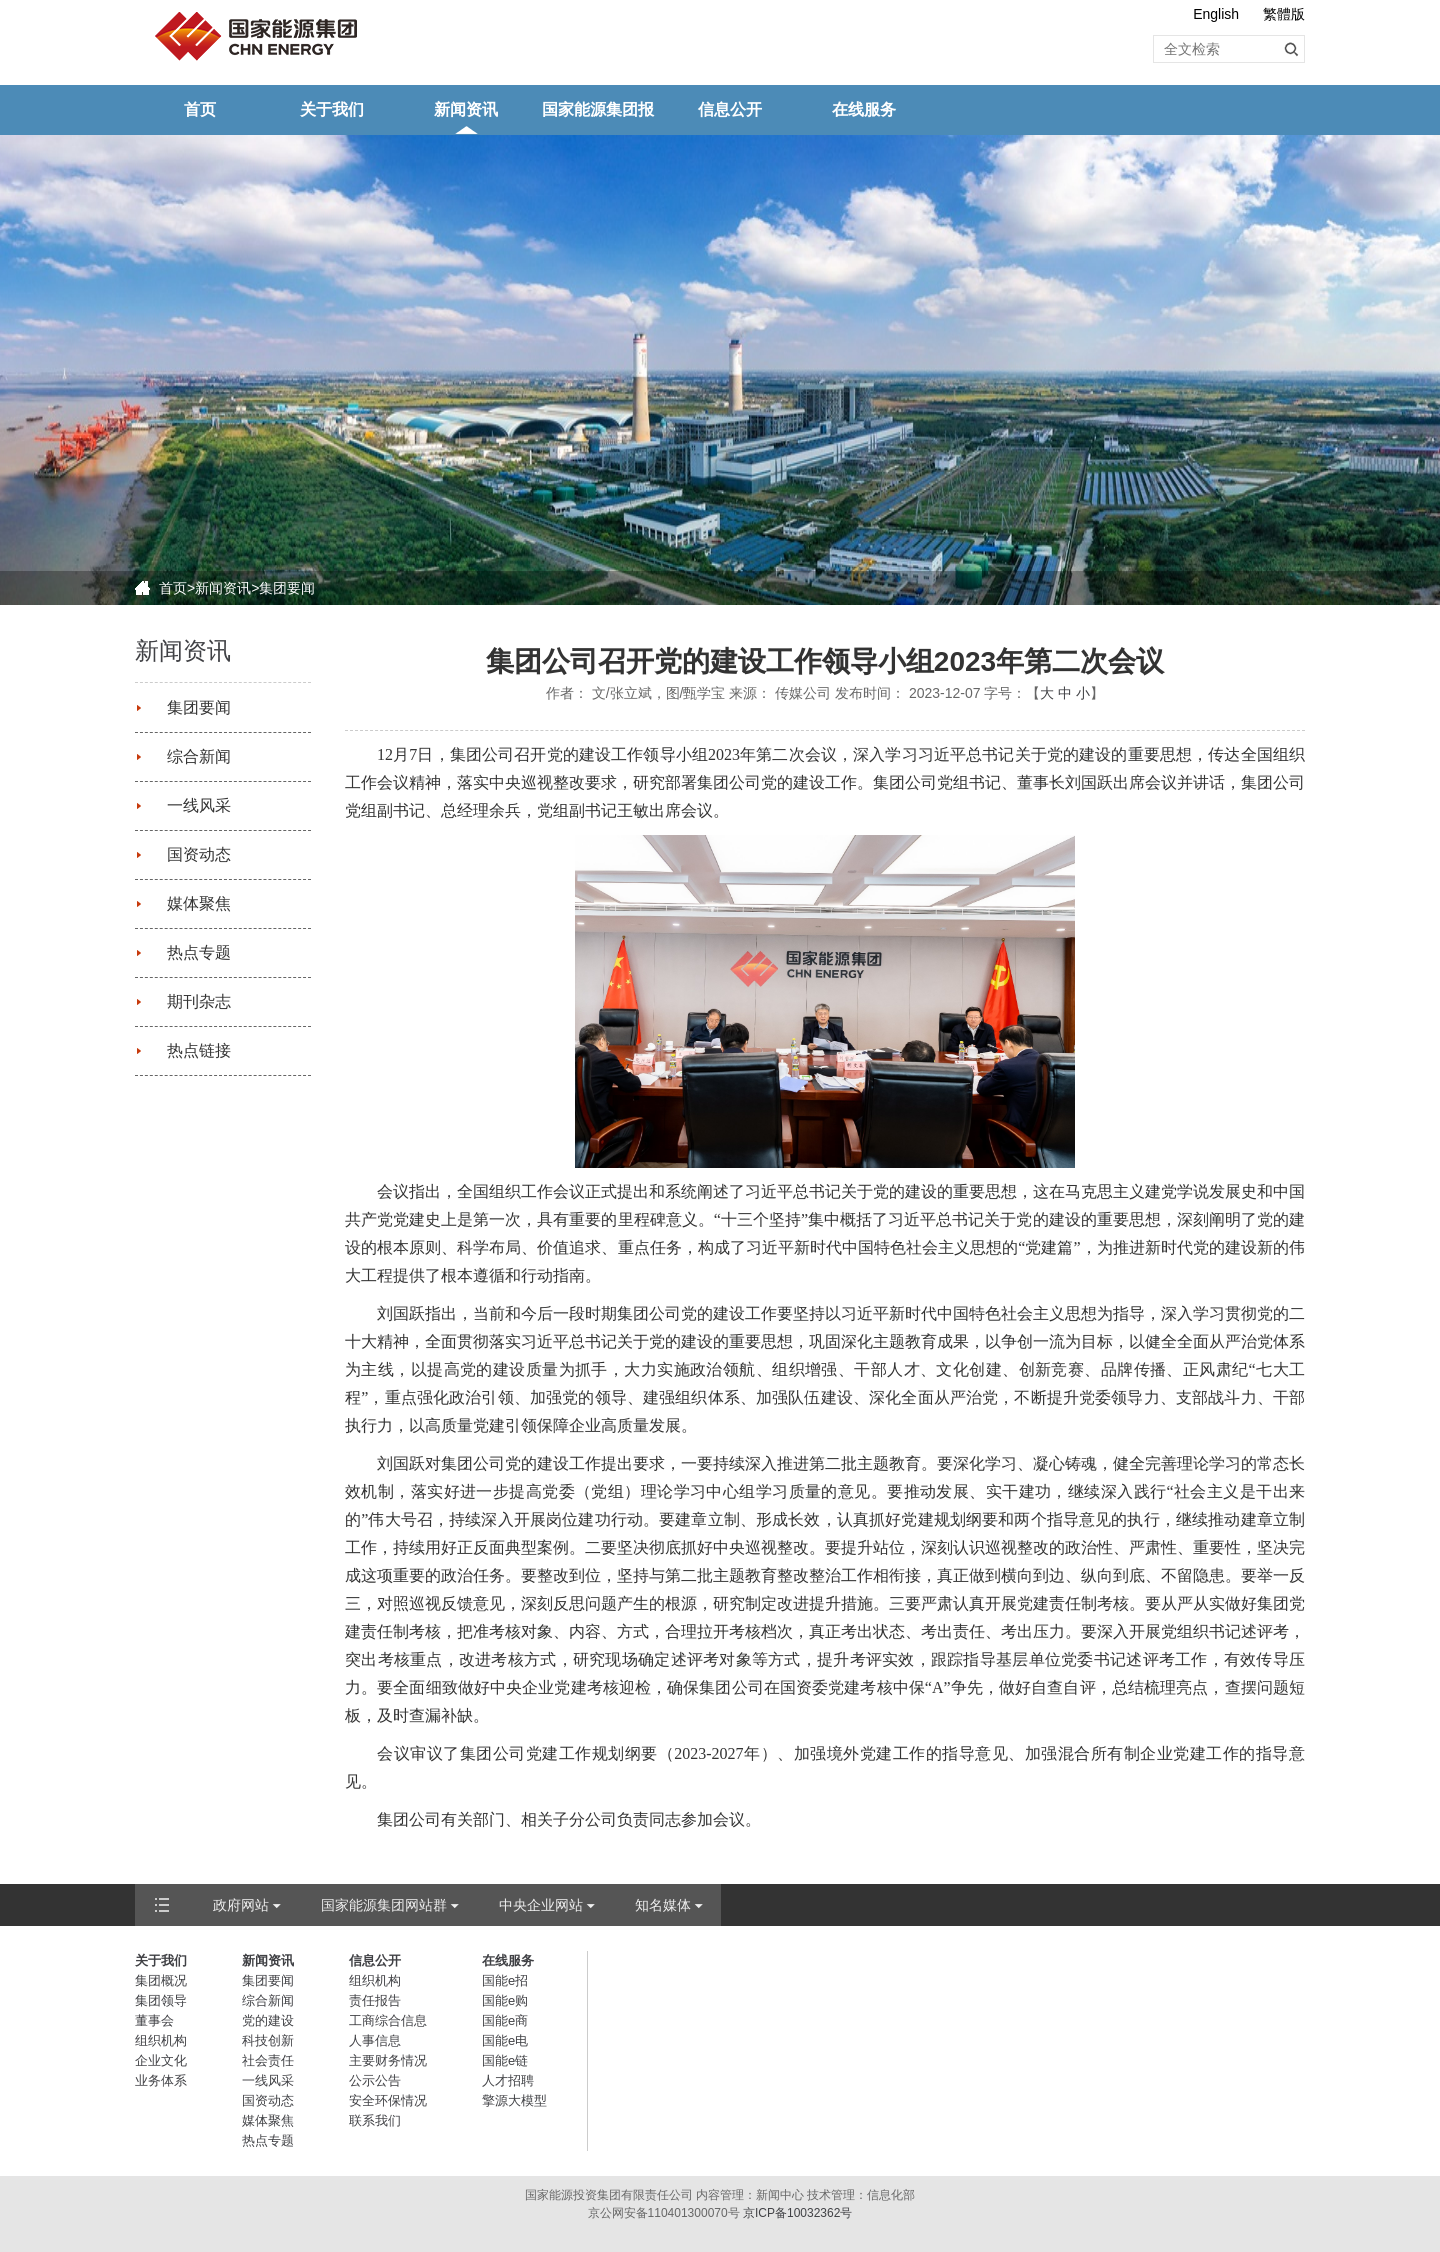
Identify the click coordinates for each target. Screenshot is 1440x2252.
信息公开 (730, 109)
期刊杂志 (199, 1001)
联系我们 (375, 2120)
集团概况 (161, 1980)
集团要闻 (287, 588)
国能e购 (505, 2000)
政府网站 (241, 1905)
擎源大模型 (514, 2100)
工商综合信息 (388, 2020)
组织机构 (161, 2040)
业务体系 (161, 2080)
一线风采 (199, 805)
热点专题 (199, 952)
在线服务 (864, 109)
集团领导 (161, 2000)
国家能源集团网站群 (384, 1905)
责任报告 (375, 2000)
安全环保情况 (388, 2100)
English (1216, 14)
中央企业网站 (541, 1905)
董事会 (154, 2020)
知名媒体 (663, 1905)
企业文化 (161, 2060)
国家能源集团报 (598, 109)
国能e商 (505, 2020)
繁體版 (1284, 14)
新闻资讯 (466, 109)
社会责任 (268, 2060)
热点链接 (199, 1050)
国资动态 (199, 854)
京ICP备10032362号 (797, 2213)
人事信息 (375, 2040)
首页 (200, 109)
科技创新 (268, 2040)
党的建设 (268, 2020)
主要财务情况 (388, 2060)
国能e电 (505, 2040)
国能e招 (505, 1980)
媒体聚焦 (199, 903)
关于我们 (332, 109)
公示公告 (375, 2080)
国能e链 (505, 2060)
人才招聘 (508, 2080)
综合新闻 (199, 756)
